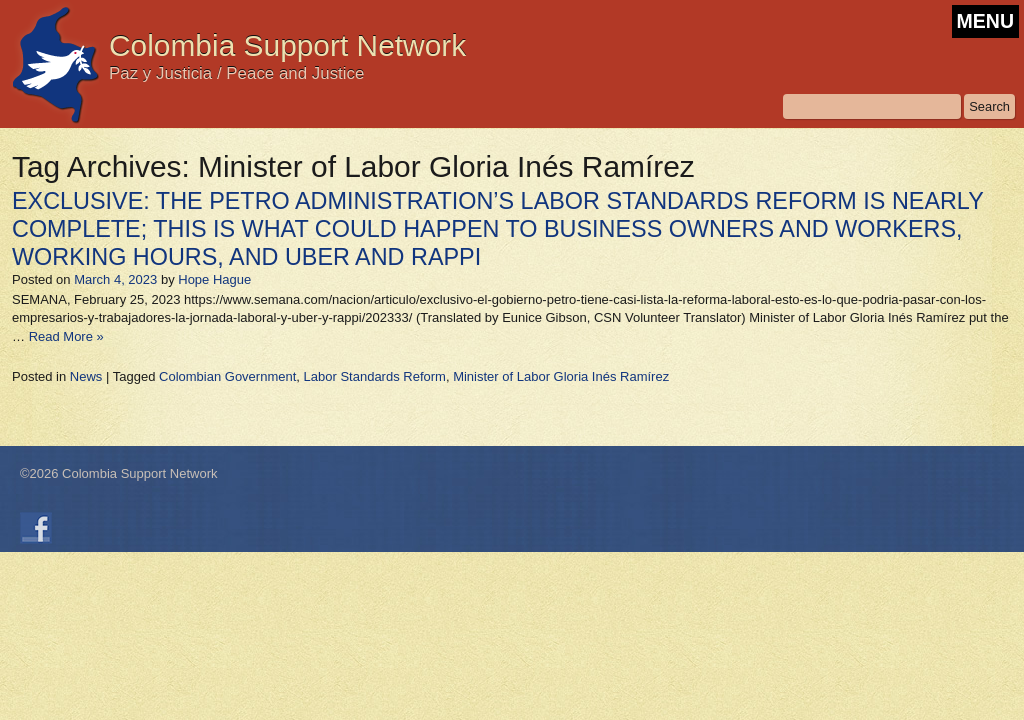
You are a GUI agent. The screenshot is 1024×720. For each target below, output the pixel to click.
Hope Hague (214, 279)
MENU (985, 21)
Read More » (66, 336)
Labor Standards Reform (375, 376)
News (86, 376)
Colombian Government (227, 376)
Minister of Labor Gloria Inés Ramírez (561, 376)
